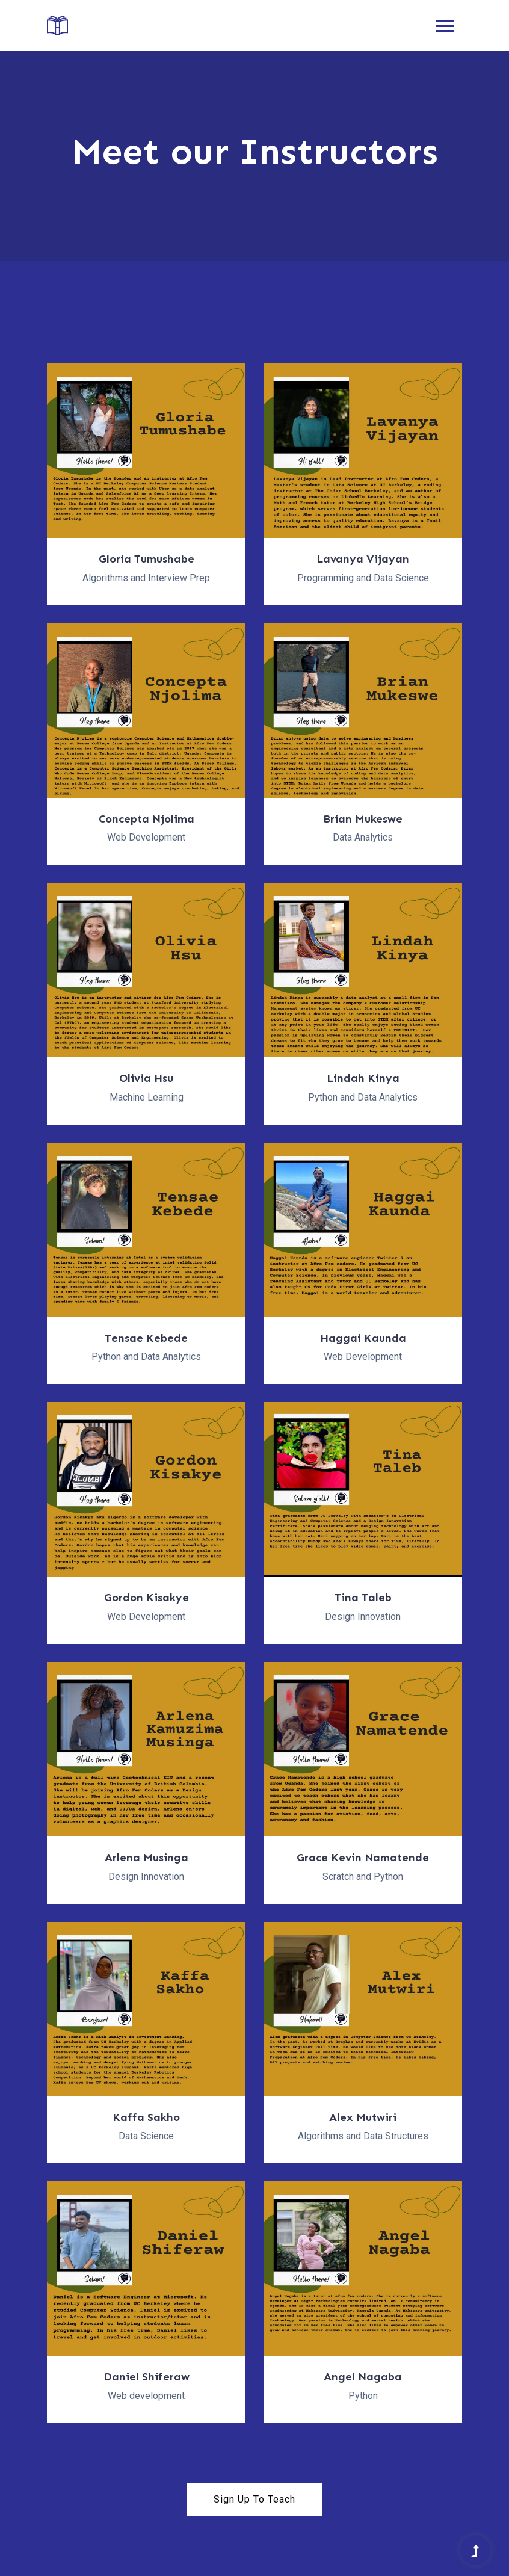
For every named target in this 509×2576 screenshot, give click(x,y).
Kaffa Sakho (146, 2117)
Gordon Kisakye (146, 1597)
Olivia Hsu (146, 1078)
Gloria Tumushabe (146, 559)
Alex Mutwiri (363, 2117)
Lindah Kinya (363, 1078)
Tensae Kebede (146, 1338)
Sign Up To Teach (254, 2499)
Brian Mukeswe (363, 819)
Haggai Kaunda (362, 1338)
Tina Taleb (362, 1597)
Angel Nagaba (362, 2376)
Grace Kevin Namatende (363, 1857)
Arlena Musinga (146, 1857)
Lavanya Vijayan (363, 559)
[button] (443, 24)
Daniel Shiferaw (146, 2376)
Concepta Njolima (146, 819)
